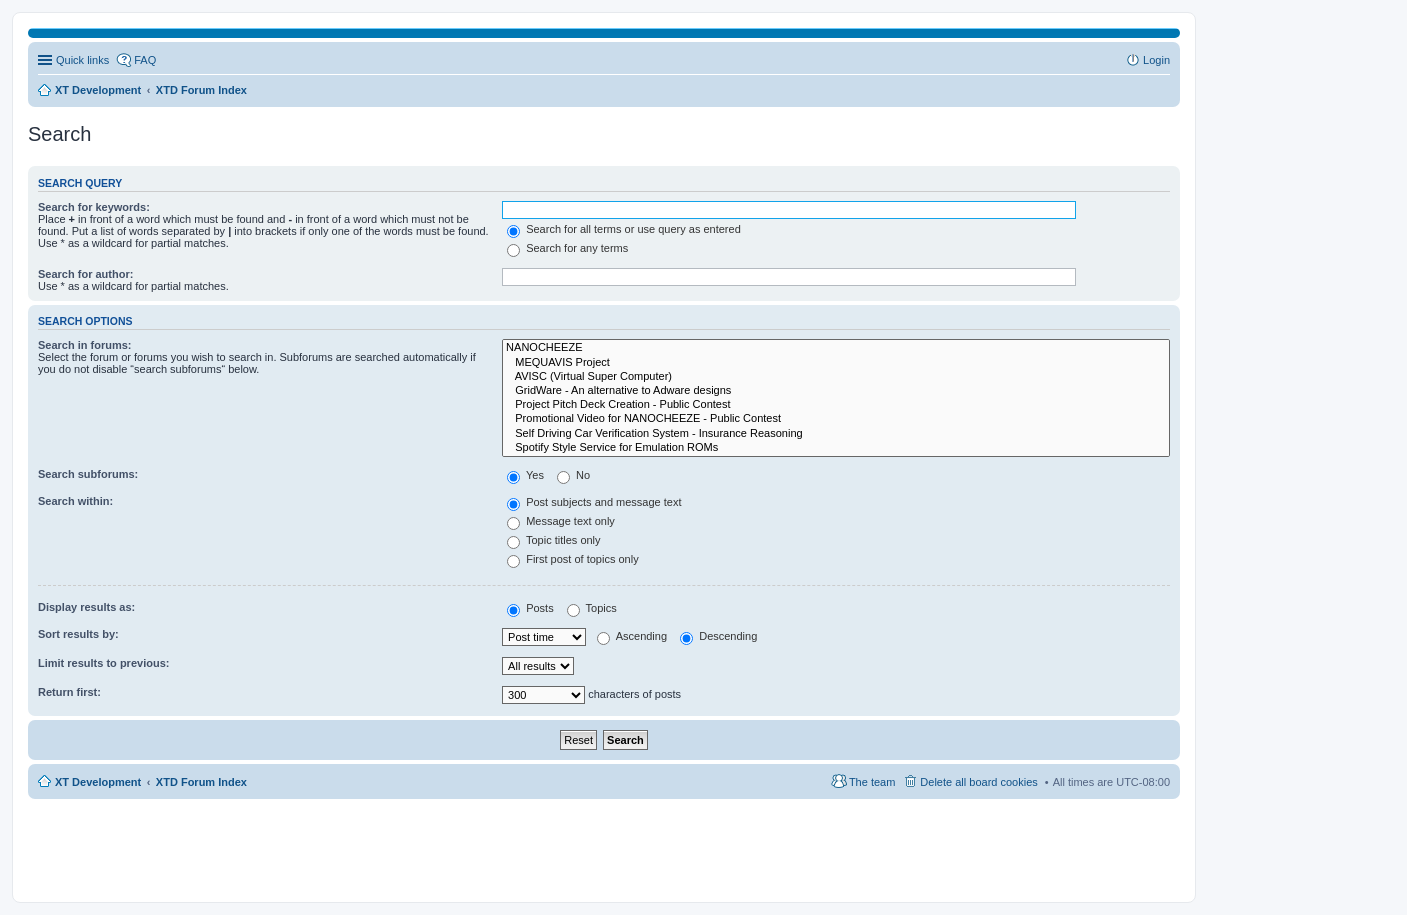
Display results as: (86, 607)
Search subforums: (88, 474)
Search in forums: (85, 345)
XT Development (98, 782)
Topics (592, 608)
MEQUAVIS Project (836, 363)
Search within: (75, 501)
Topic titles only (553, 540)
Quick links (82, 60)
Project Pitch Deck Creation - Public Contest (836, 405)
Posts (530, 608)
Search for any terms (567, 248)
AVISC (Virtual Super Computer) (836, 377)
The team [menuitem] (872, 782)
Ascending (632, 636)
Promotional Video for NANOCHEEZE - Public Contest (836, 419)
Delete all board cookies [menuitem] (978, 782)
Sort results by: (78, 634)
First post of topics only (573, 559)
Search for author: (85, 274)
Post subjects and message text (594, 502)
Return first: (69, 692)
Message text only (561, 521)
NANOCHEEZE (836, 348)
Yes (525, 475)
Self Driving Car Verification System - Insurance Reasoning (836, 434)
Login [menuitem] (1156, 60)
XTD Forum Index (201, 782)
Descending (718, 636)
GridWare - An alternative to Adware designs (836, 391)
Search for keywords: (94, 207)
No (573, 475)
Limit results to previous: (103, 663)
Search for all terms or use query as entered (624, 229)
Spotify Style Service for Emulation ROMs (836, 448)
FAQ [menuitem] (145, 60)
